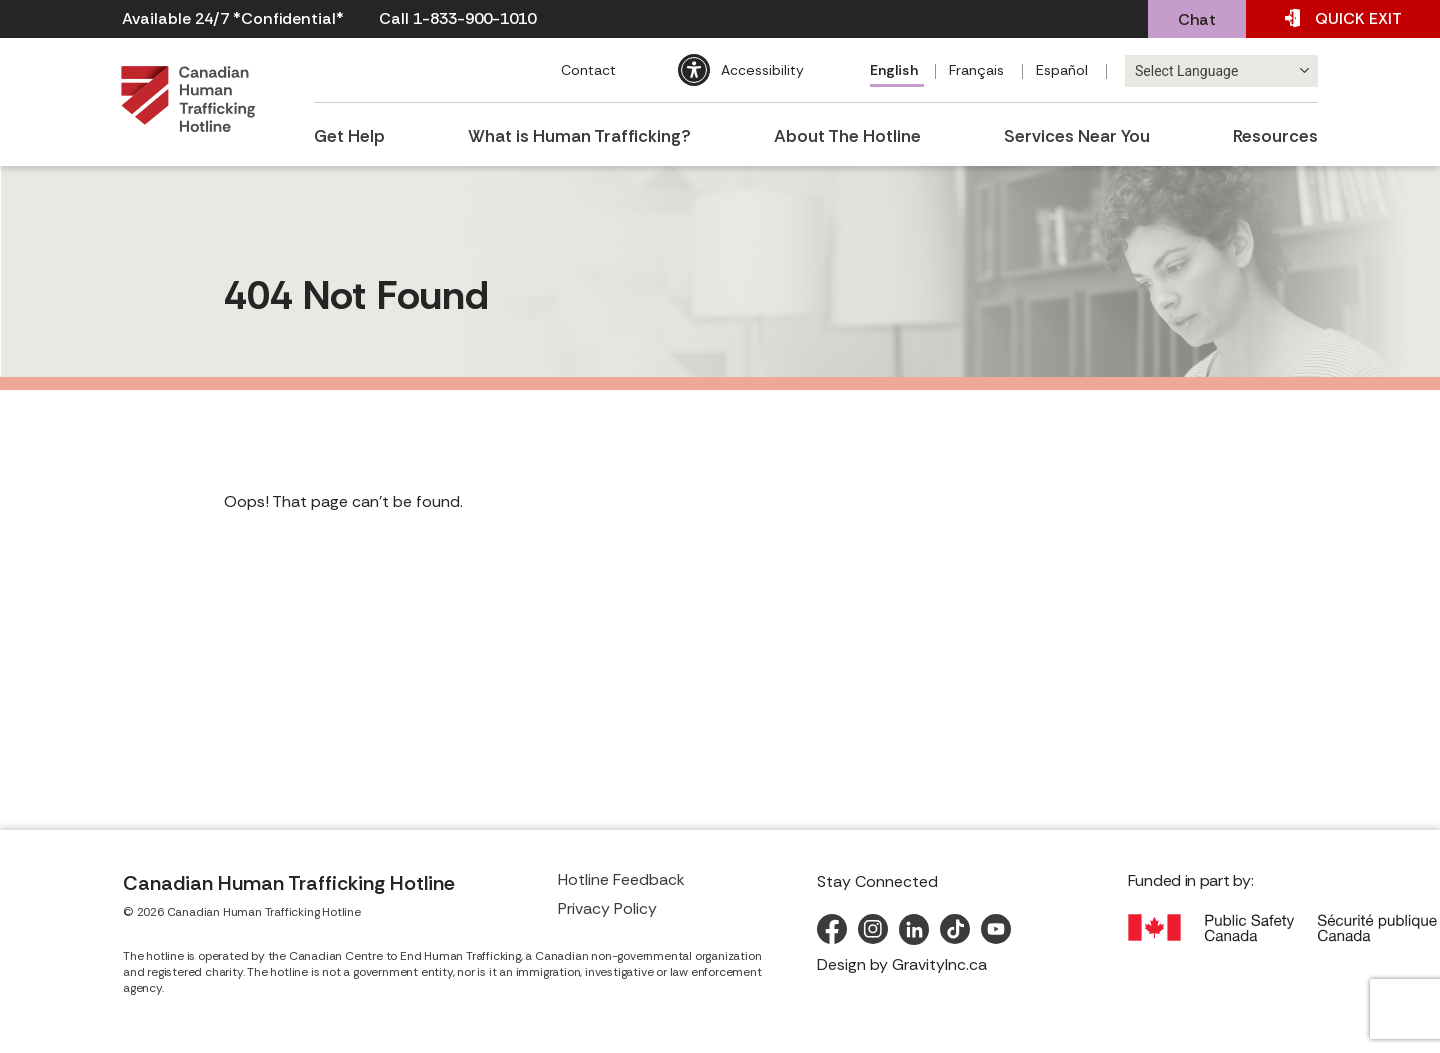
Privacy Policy (607, 908)
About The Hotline (848, 132)
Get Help (347, 132)
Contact (585, 70)
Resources (1279, 132)
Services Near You (1079, 132)
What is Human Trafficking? (580, 132)
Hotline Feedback (621, 879)
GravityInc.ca (939, 964)
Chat (1197, 19)
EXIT (1343, 18)
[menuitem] (894, 72)
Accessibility (759, 70)
